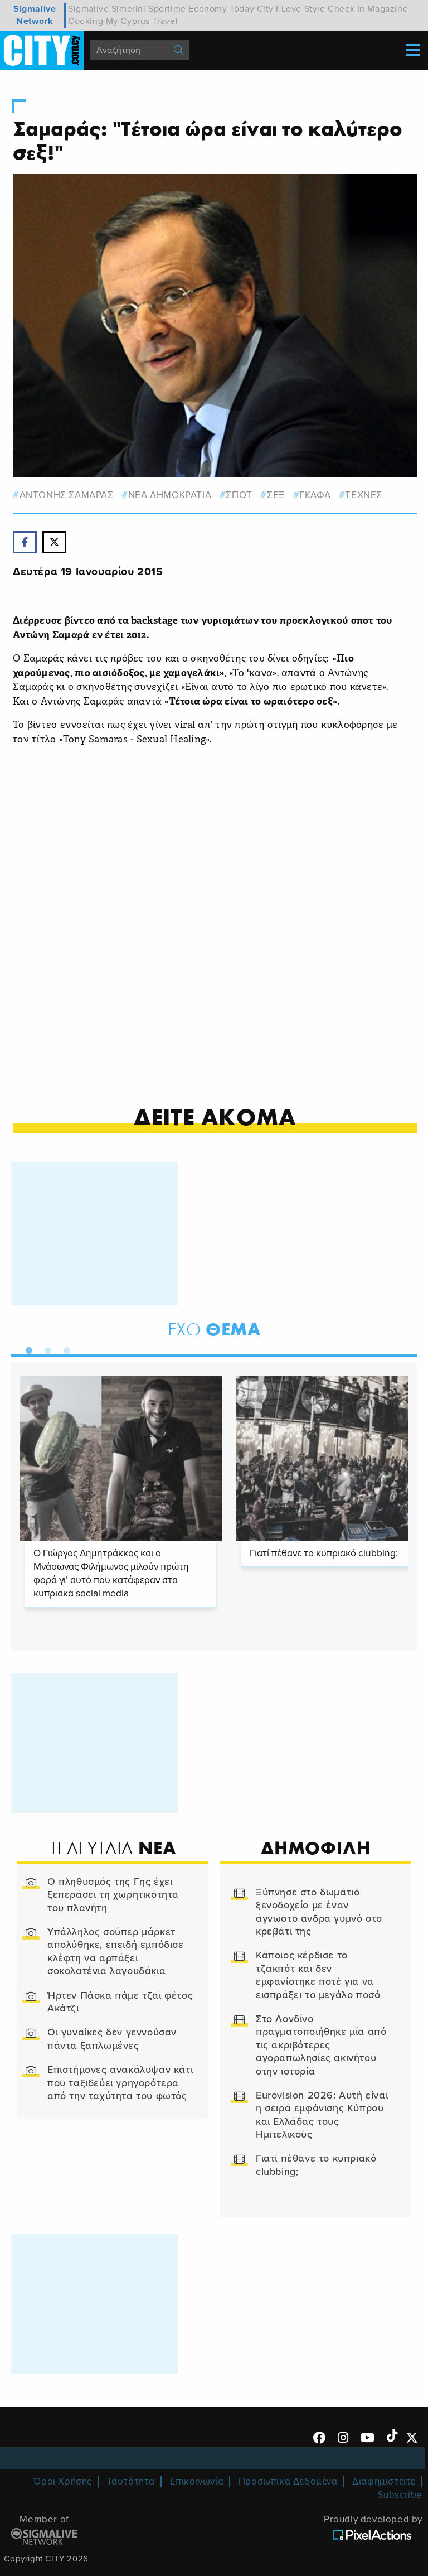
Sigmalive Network (34, 15)
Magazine (387, 9)
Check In (346, 9)
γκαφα (314, 495)
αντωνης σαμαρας (67, 495)
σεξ (276, 495)
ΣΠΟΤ (239, 495)
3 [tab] (64, 1348)
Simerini (128, 9)
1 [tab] (26, 1348)
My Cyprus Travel (142, 21)
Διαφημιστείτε (384, 2481)
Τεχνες (363, 495)
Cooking (85, 21)
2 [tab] (45, 1348)
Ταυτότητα (131, 2481)
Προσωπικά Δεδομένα (288, 2481)
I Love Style (300, 9)
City (265, 9)
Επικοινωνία (197, 2481)
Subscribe (400, 2495)
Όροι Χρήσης (62, 2481)
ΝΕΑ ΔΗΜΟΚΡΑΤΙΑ (169, 495)
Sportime (167, 9)
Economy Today (221, 9)
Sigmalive (88, 9)
